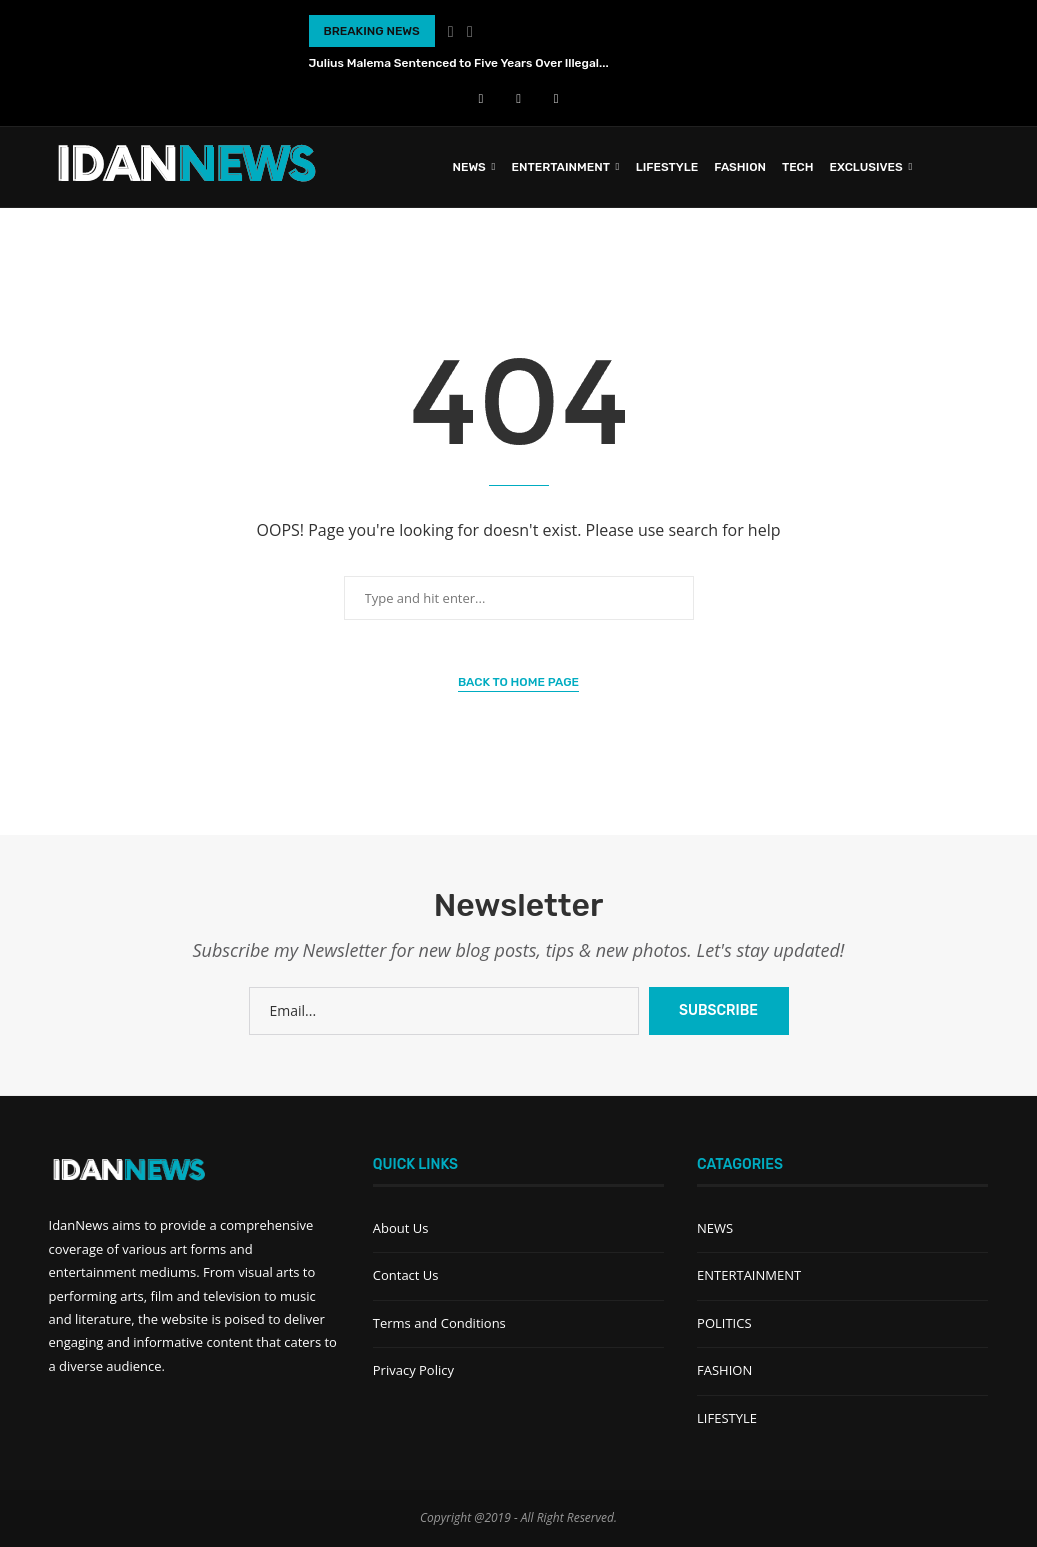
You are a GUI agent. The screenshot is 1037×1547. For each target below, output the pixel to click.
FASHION (740, 167)
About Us (401, 1228)
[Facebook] (481, 98)
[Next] (470, 31)
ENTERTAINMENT (561, 167)
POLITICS (724, 1323)
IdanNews (79, 1225)
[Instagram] (556, 98)
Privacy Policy (413, 1370)
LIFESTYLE (667, 167)
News (468, 167)
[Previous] (451, 31)
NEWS (715, 1228)
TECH (798, 167)
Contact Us (406, 1275)
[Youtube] (518, 98)
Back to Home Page (518, 682)
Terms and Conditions (439, 1323)
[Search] (979, 167)
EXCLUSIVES (866, 167)
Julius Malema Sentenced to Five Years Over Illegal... (459, 63)
